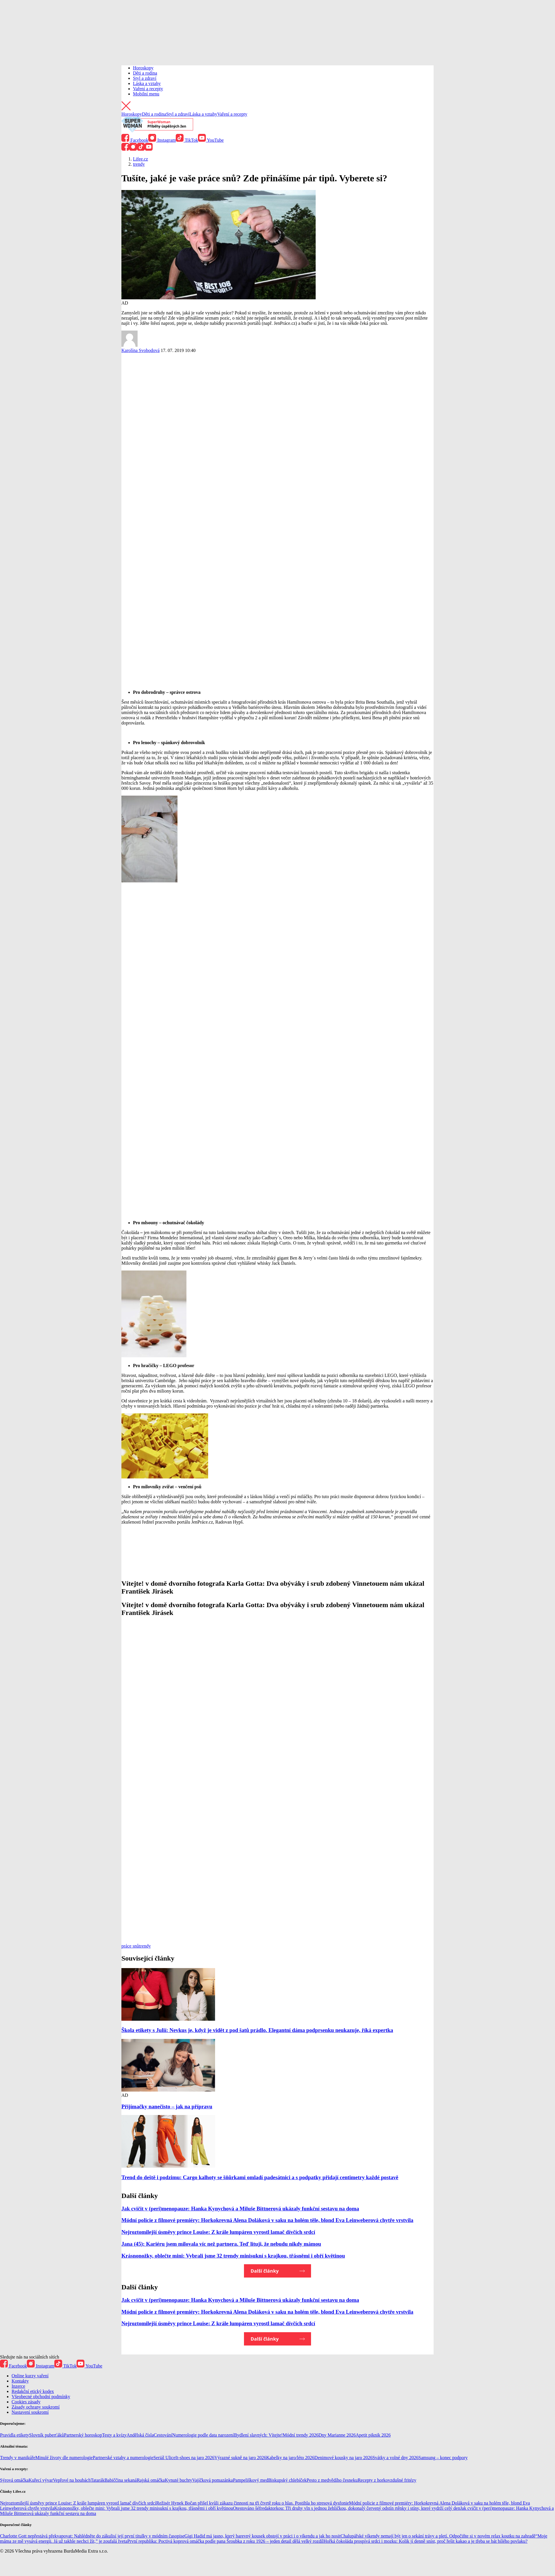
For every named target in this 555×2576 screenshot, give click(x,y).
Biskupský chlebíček (287, 2480)
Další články (265, 2271)
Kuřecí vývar (41, 2480)
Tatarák (98, 2480)
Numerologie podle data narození (203, 2435)
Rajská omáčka (151, 2480)
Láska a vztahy (147, 83)
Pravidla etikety (14, 2435)
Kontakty (20, 2380)
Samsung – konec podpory (443, 2457)
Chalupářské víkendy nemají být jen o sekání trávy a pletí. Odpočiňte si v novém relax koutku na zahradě (438, 2535)
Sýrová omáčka (14, 2480)
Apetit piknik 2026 (373, 2435)
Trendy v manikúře (17, 2457)
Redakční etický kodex (33, 2391)
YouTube (211, 140)
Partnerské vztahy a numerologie (123, 2457)
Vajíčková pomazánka (212, 2480)
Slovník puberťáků (46, 2435)
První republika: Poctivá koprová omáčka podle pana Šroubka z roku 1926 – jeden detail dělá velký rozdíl (225, 2541)
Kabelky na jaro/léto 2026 (290, 2457)
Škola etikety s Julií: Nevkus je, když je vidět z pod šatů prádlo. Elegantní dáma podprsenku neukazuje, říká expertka (257, 2030)
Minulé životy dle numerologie (64, 2457)
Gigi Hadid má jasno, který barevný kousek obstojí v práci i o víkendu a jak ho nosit (262, 2535)
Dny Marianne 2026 (337, 2435)
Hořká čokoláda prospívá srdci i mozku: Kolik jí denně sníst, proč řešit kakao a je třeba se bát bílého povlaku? (425, 2541)
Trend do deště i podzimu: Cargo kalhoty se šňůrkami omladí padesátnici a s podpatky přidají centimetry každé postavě (259, 2177)
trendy (145, 1945)
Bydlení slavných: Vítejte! (258, 2435)
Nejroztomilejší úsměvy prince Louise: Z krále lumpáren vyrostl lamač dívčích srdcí (218, 2232)
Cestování (163, 2435)
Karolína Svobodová (140, 350)
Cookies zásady (26, 2401)
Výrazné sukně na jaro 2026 (240, 2457)
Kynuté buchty (178, 2480)
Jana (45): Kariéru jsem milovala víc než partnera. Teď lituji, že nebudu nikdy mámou (221, 2244)
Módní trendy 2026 (301, 2435)
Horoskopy (143, 67)
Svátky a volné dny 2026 (395, 2457)
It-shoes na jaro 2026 (194, 2457)
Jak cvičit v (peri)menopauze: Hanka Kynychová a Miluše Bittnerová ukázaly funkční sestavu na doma (240, 2209)
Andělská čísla (140, 2435)
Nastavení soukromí (30, 2412)
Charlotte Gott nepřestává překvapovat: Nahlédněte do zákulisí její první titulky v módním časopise (92, 2535)
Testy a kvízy (114, 2435)
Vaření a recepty (148, 88)
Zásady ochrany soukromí (36, 2406)
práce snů (130, 1945)
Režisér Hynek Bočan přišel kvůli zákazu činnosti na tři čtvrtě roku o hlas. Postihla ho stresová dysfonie (252, 2503)
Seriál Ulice (164, 2457)
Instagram (162, 140)
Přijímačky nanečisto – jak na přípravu (166, 2106)
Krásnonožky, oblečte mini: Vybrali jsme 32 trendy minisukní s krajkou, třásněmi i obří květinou (233, 2256)
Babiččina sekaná (120, 2480)
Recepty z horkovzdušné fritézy (387, 2480)
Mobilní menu (146, 93)
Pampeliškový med (250, 2480)
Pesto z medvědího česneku (332, 2480)
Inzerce (18, 2386)
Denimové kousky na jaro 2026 (343, 2457)
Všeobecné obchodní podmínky (41, 2396)
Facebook (134, 140)
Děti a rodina (145, 73)
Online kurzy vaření (30, 2375)
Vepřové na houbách (72, 2480)
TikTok (187, 140)
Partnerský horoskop (83, 2435)
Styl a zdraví (144, 78)
